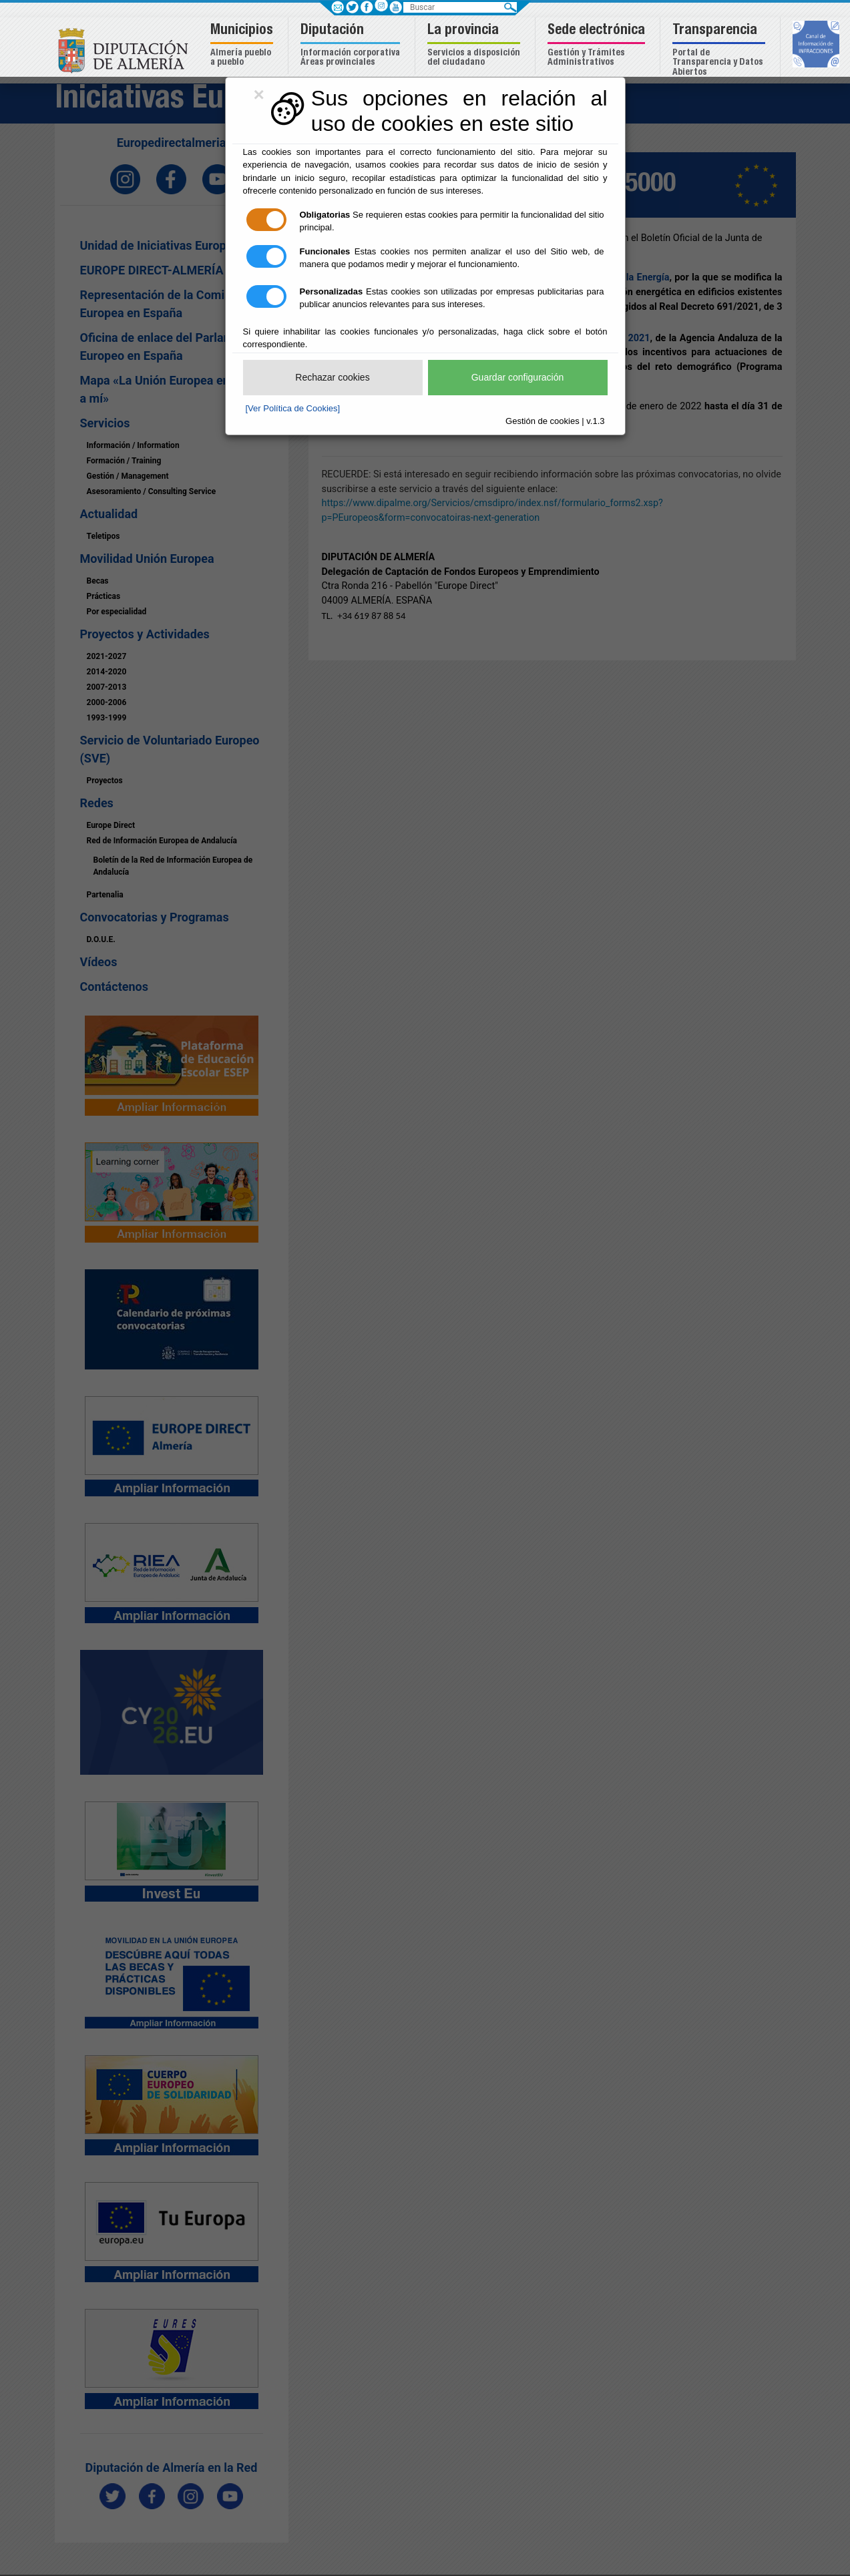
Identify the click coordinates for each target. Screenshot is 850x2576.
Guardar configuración (517, 377)
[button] (243, 45)
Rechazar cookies (332, 377)
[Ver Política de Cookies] (293, 408)
